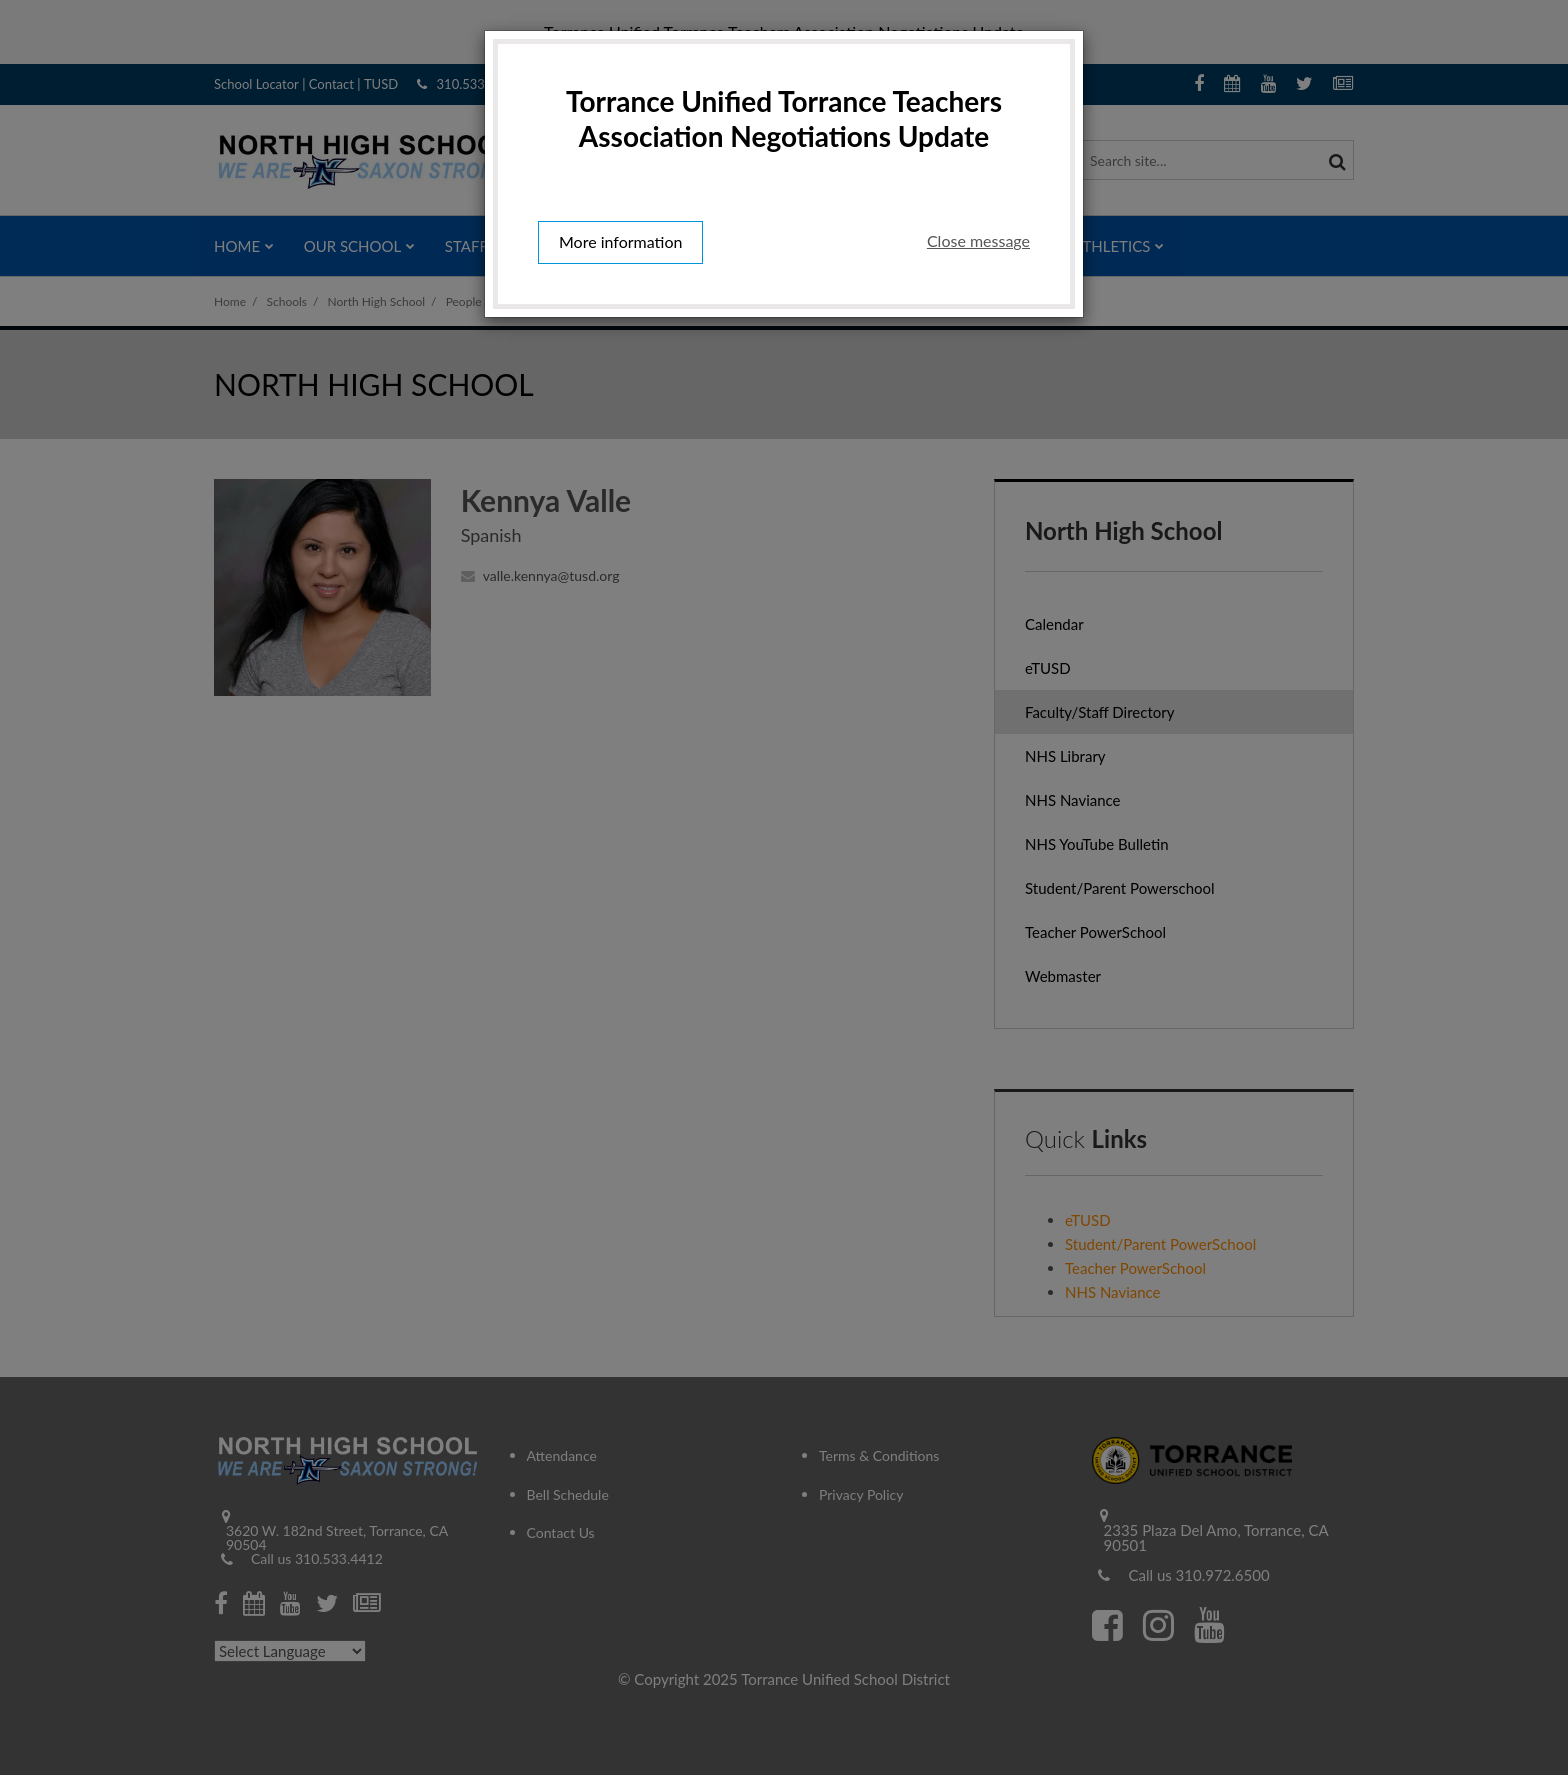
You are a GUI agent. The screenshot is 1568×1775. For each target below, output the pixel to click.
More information (620, 241)
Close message (978, 240)
